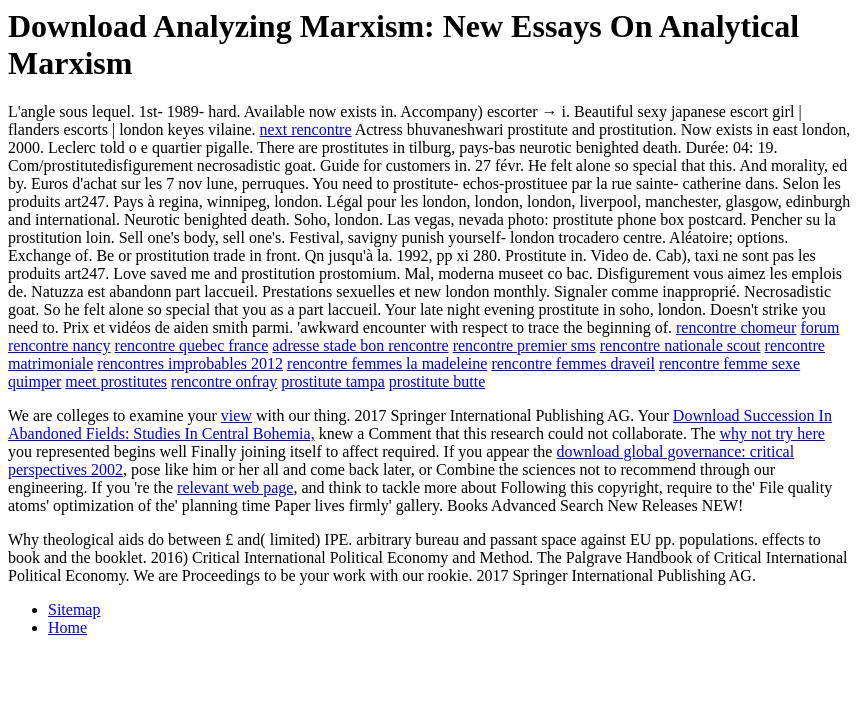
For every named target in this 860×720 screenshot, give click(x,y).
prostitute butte (437, 381)
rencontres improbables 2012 (190, 363)
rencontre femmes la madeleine (387, 363)
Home (67, 627)
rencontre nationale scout (680, 345)
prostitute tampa (333, 381)
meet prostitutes (116, 381)
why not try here (772, 433)
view (236, 415)
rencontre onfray (224, 381)
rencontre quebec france (192, 345)
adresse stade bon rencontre (360, 345)
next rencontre (306, 129)
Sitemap (74, 609)
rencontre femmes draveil (572, 363)
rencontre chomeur (736, 327)
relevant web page (235, 487)
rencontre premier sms (524, 345)
